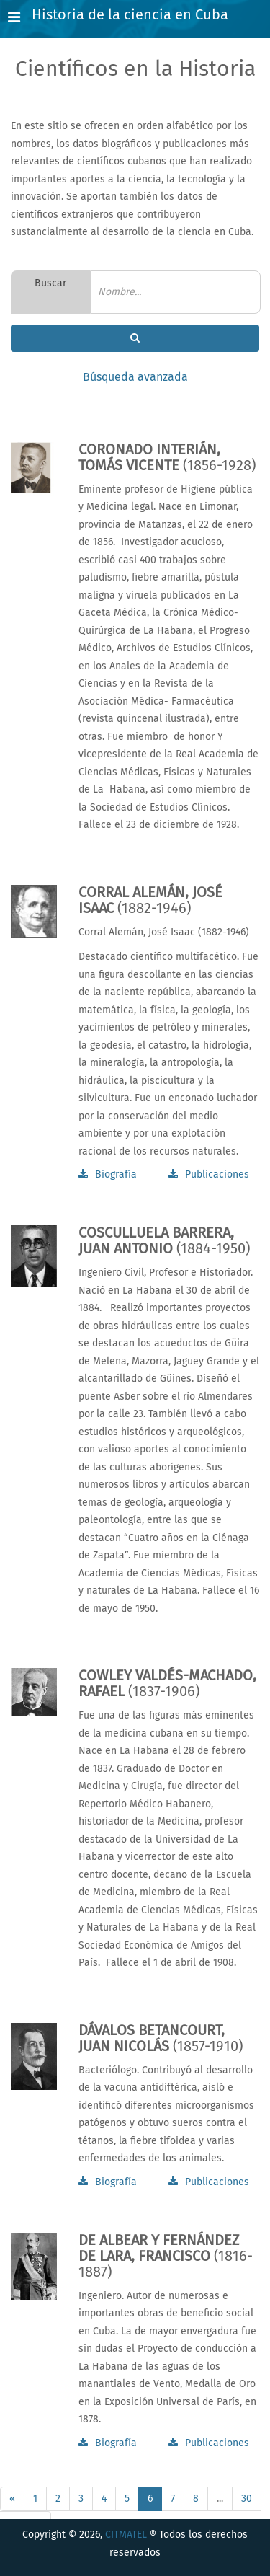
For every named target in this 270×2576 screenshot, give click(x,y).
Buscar (50, 283)
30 (246, 2499)
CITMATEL (126, 2535)
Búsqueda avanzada (135, 377)
